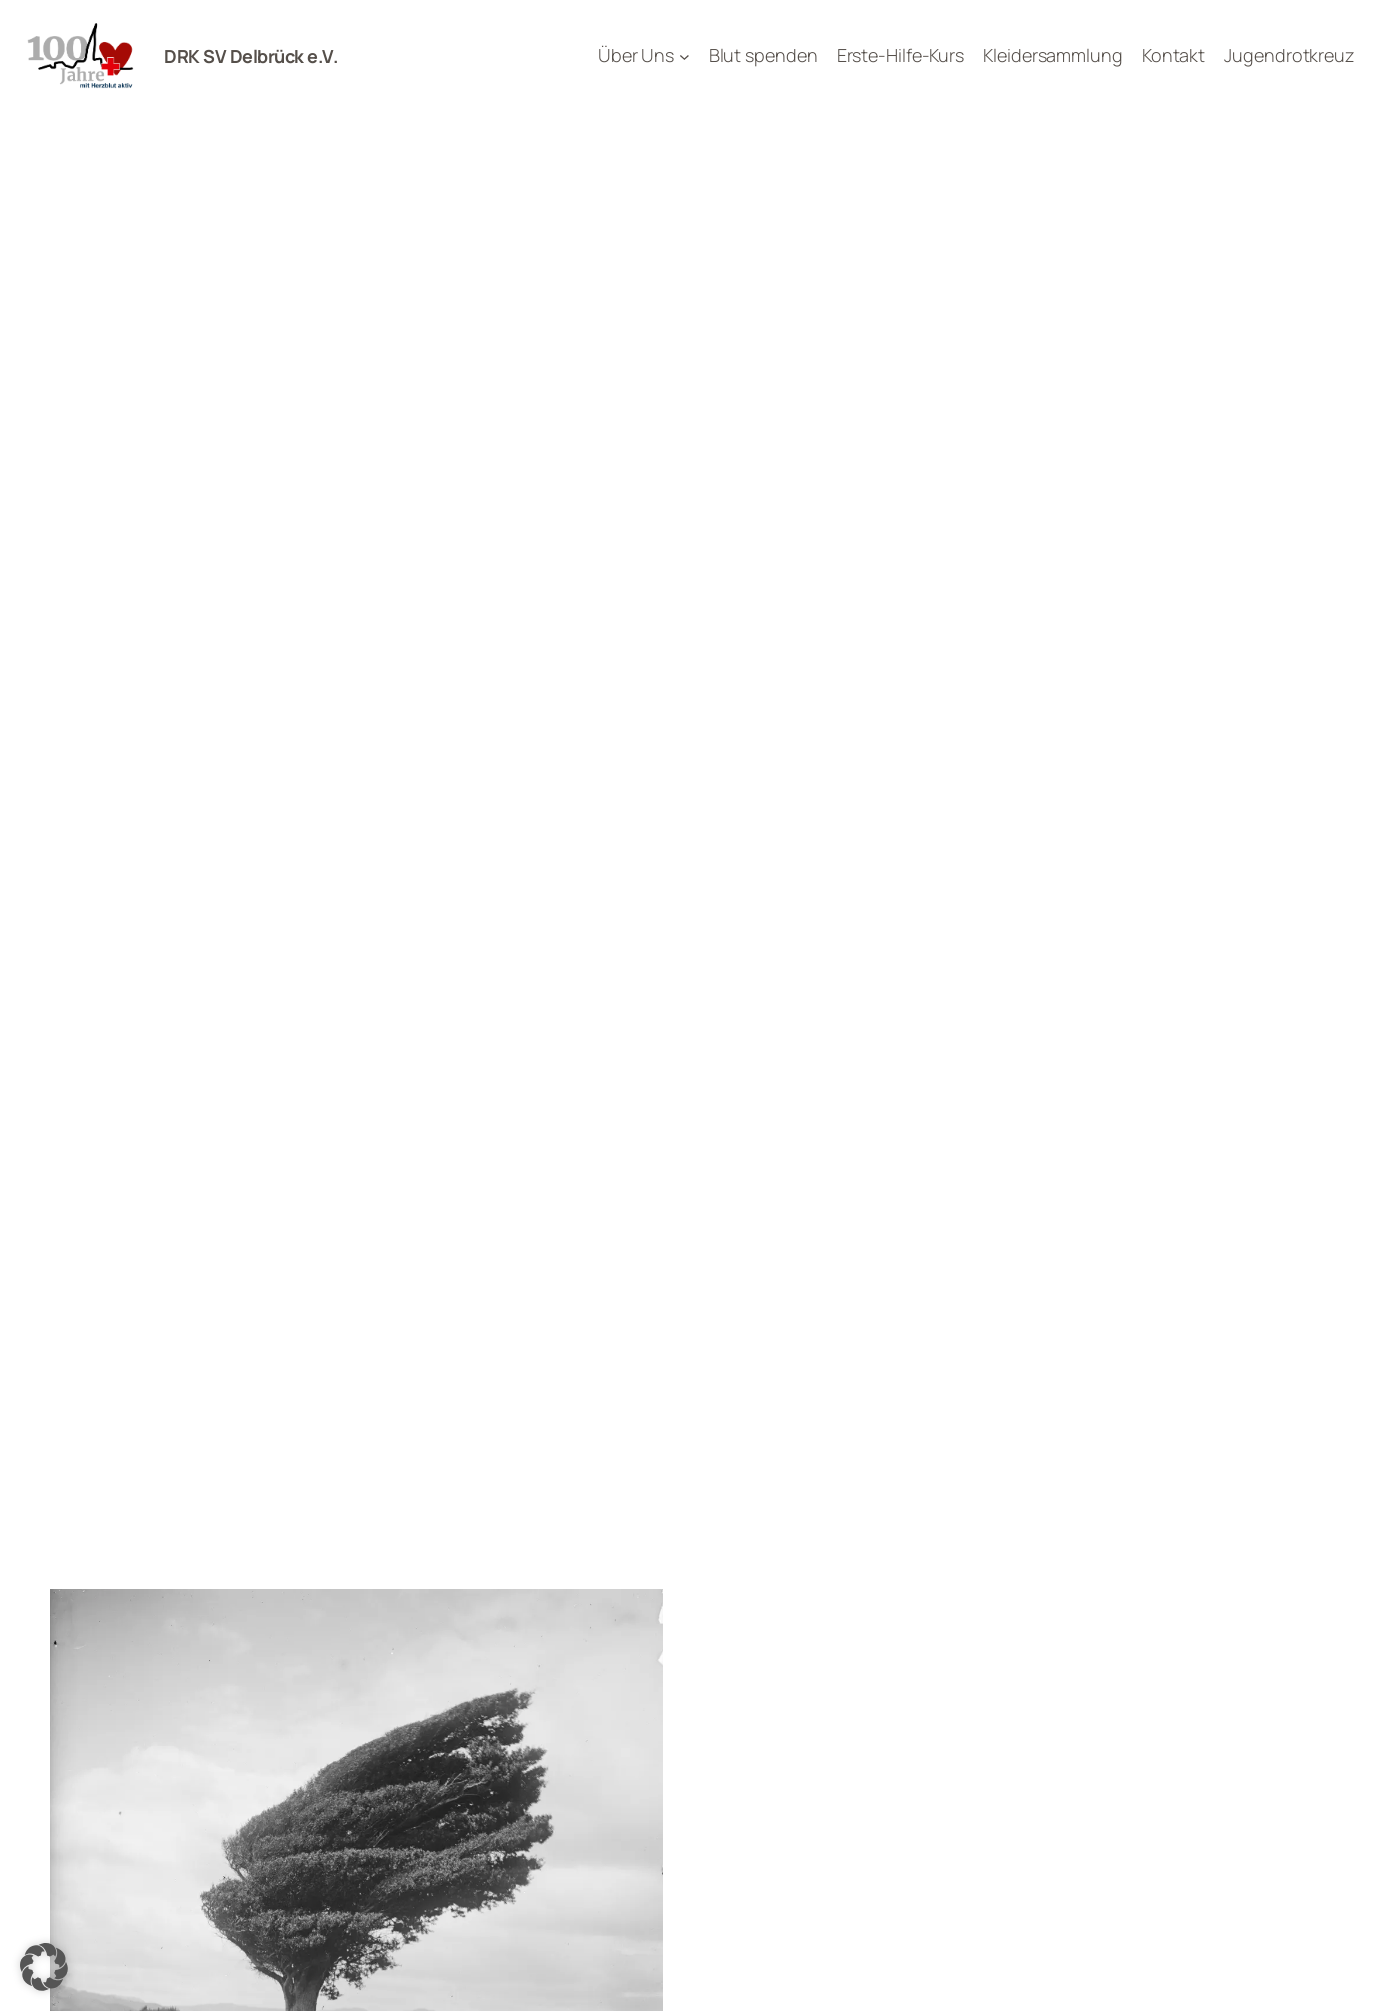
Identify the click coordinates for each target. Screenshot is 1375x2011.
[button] (44, 1967)
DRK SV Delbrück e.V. (250, 56)
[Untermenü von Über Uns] (684, 56)
